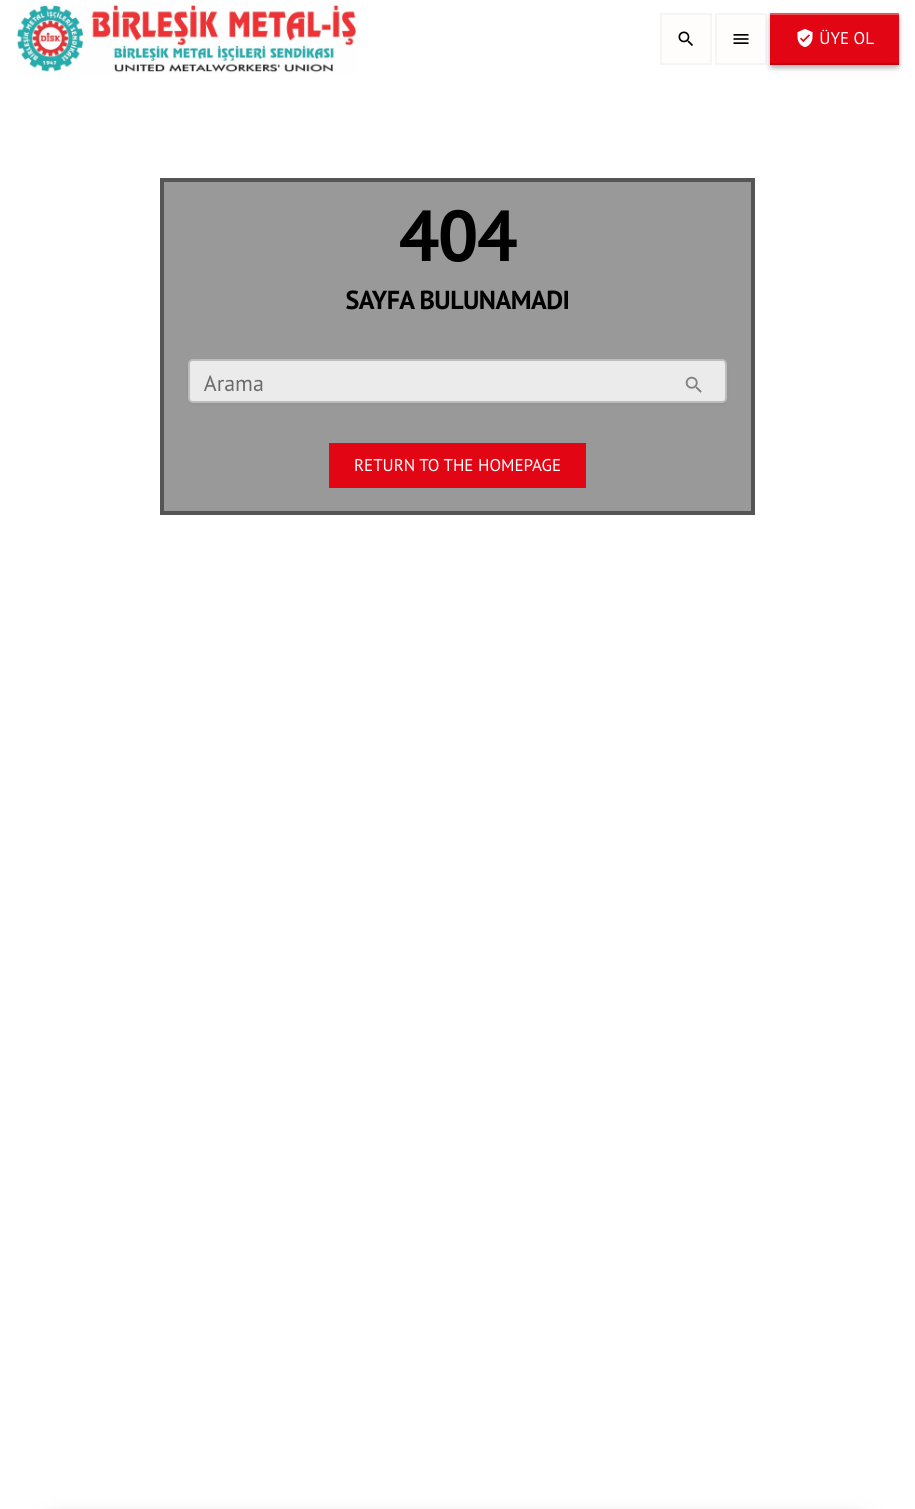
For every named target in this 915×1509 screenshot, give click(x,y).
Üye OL (834, 38)
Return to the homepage (457, 465)
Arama (234, 385)
